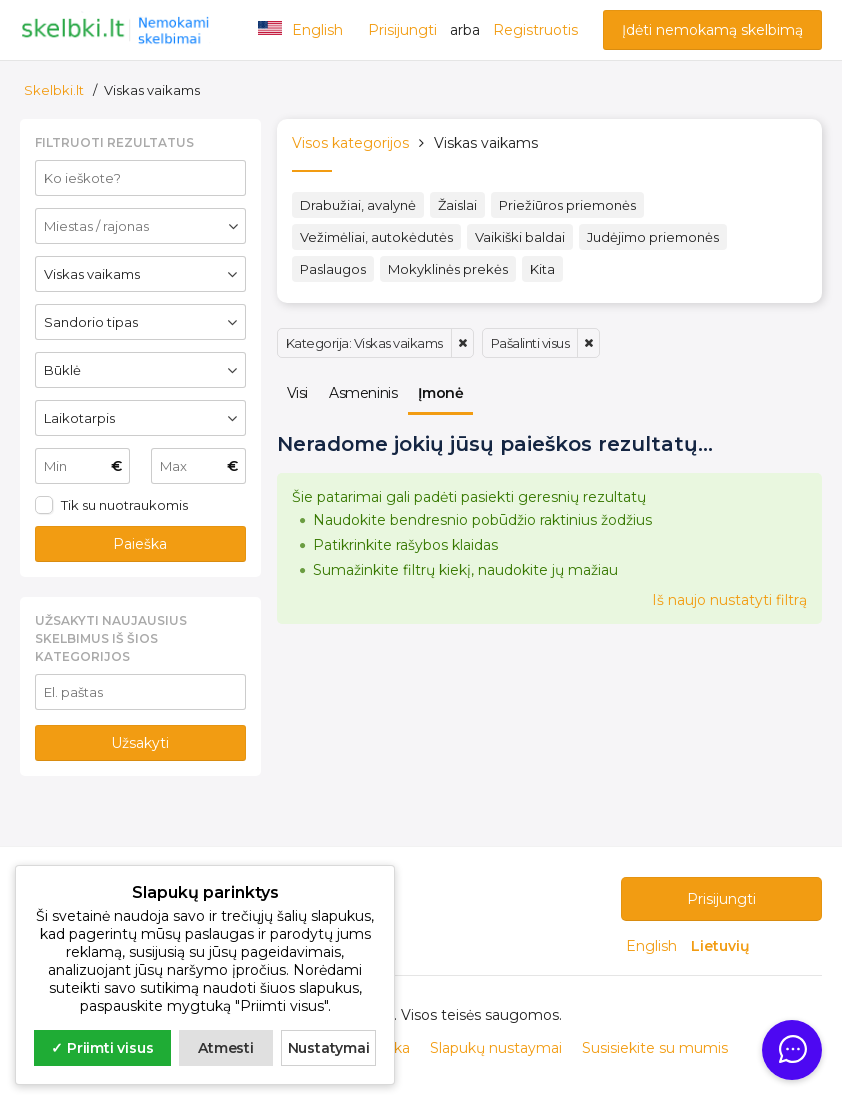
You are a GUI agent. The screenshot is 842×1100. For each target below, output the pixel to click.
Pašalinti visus (530, 343)
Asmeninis (363, 393)
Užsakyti (140, 743)
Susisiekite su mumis (655, 1048)
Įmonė (440, 393)
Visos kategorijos (350, 143)
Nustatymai (329, 1048)
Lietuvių (720, 946)
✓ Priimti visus (102, 1048)
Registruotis (535, 30)
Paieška (140, 544)
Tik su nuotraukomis (124, 505)
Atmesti (226, 1048)
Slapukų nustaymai (496, 1048)
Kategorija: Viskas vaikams (364, 343)
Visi (297, 393)
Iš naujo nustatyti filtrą (729, 600)
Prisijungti (402, 30)
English (653, 946)
